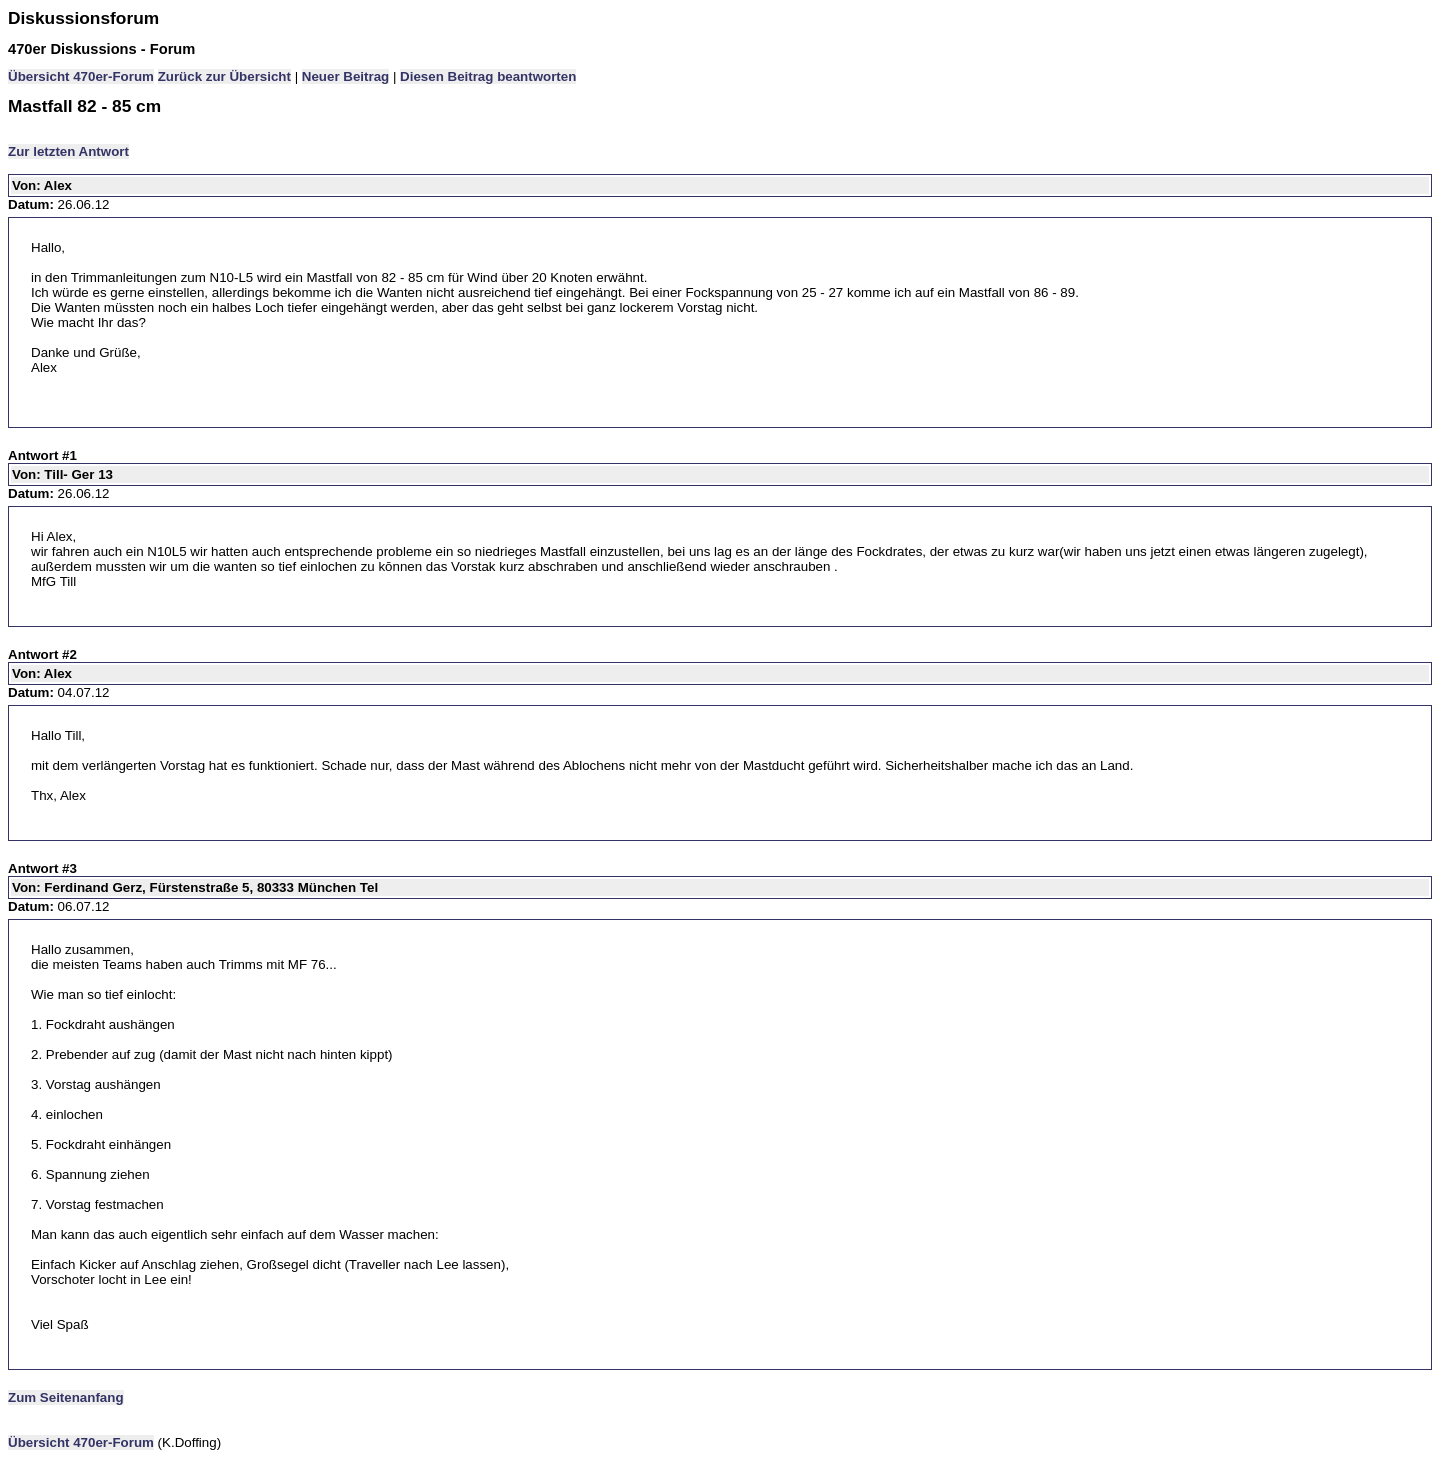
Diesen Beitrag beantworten (488, 76)
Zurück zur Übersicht (224, 76)
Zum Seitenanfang (66, 1397)
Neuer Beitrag (345, 76)
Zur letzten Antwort (68, 151)
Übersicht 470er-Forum (81, 76)
